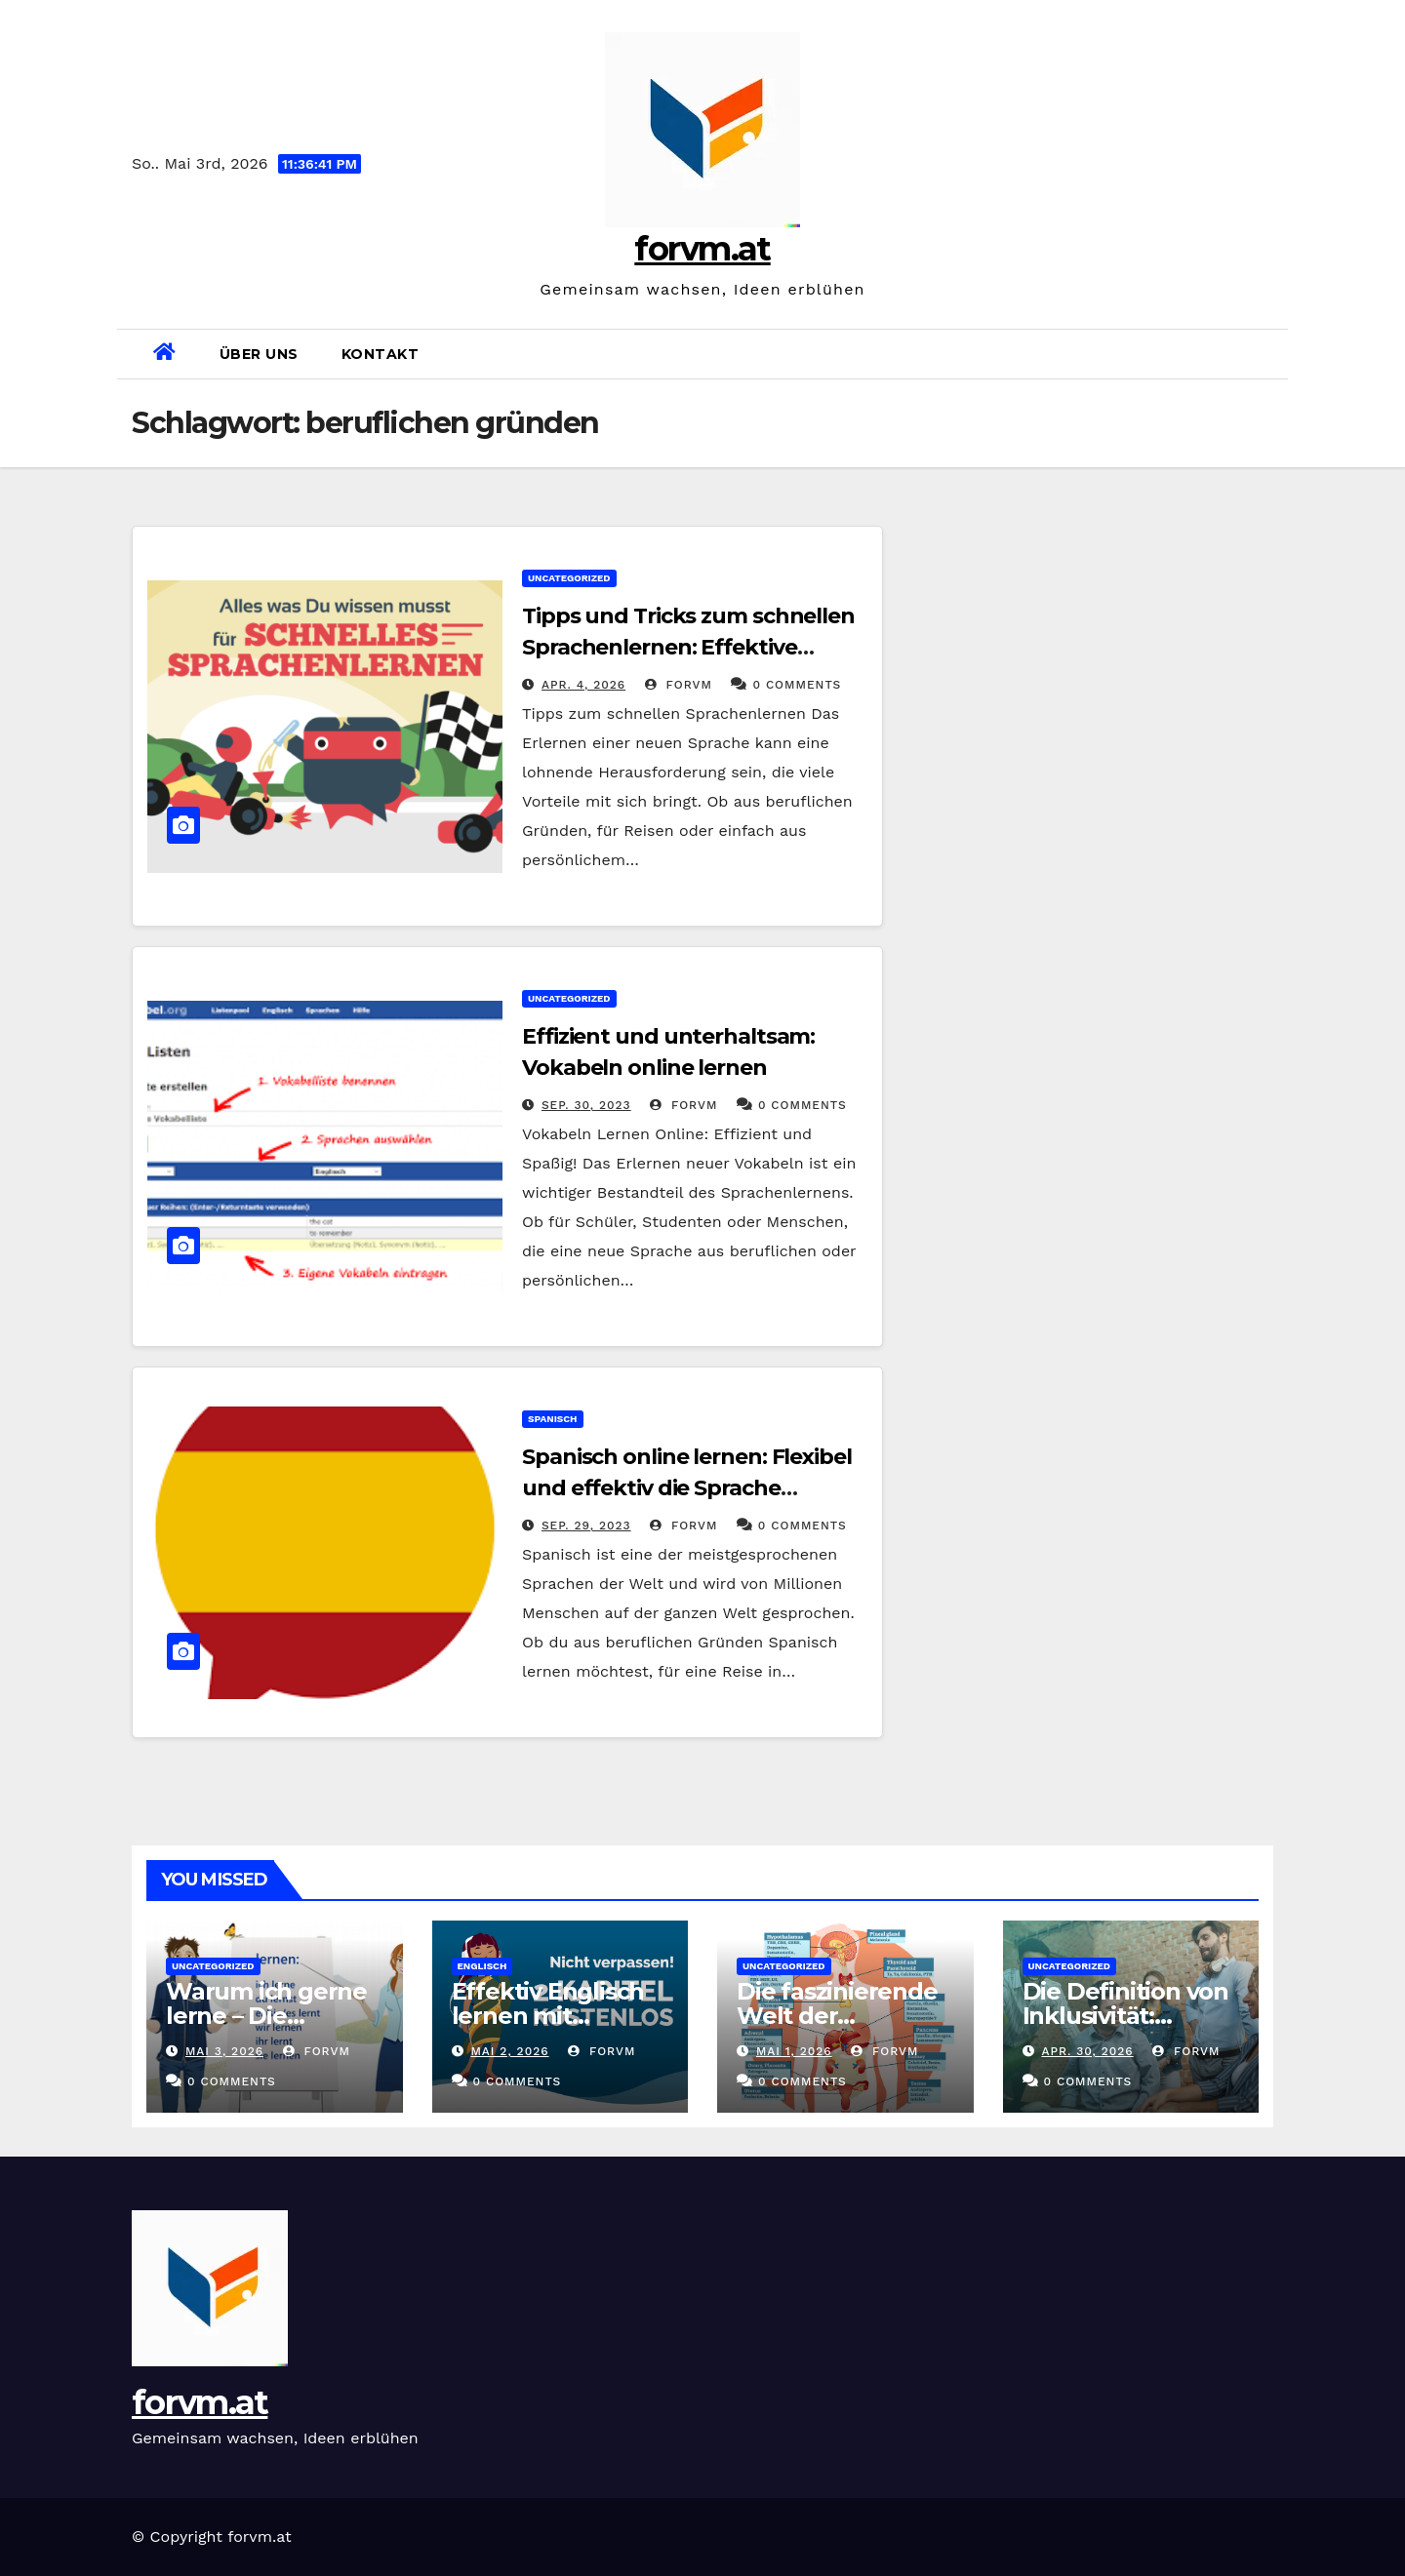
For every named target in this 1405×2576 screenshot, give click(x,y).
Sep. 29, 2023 (586, 1525)
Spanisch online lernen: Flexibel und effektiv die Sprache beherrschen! (687, 1488)
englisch (482, 1966)
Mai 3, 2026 (224, 2051)
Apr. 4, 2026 (583, 685)
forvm (678, 685)
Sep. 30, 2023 (586, 1105)
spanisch (553, 1418)
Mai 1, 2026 (794, 2051)
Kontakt (380, 354)
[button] (1265, 353)
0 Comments (796, 685)
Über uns (259, 354)
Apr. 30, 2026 (1087, 2051)
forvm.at (702, 248)
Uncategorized (569, 578)
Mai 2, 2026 (509, 2051)
